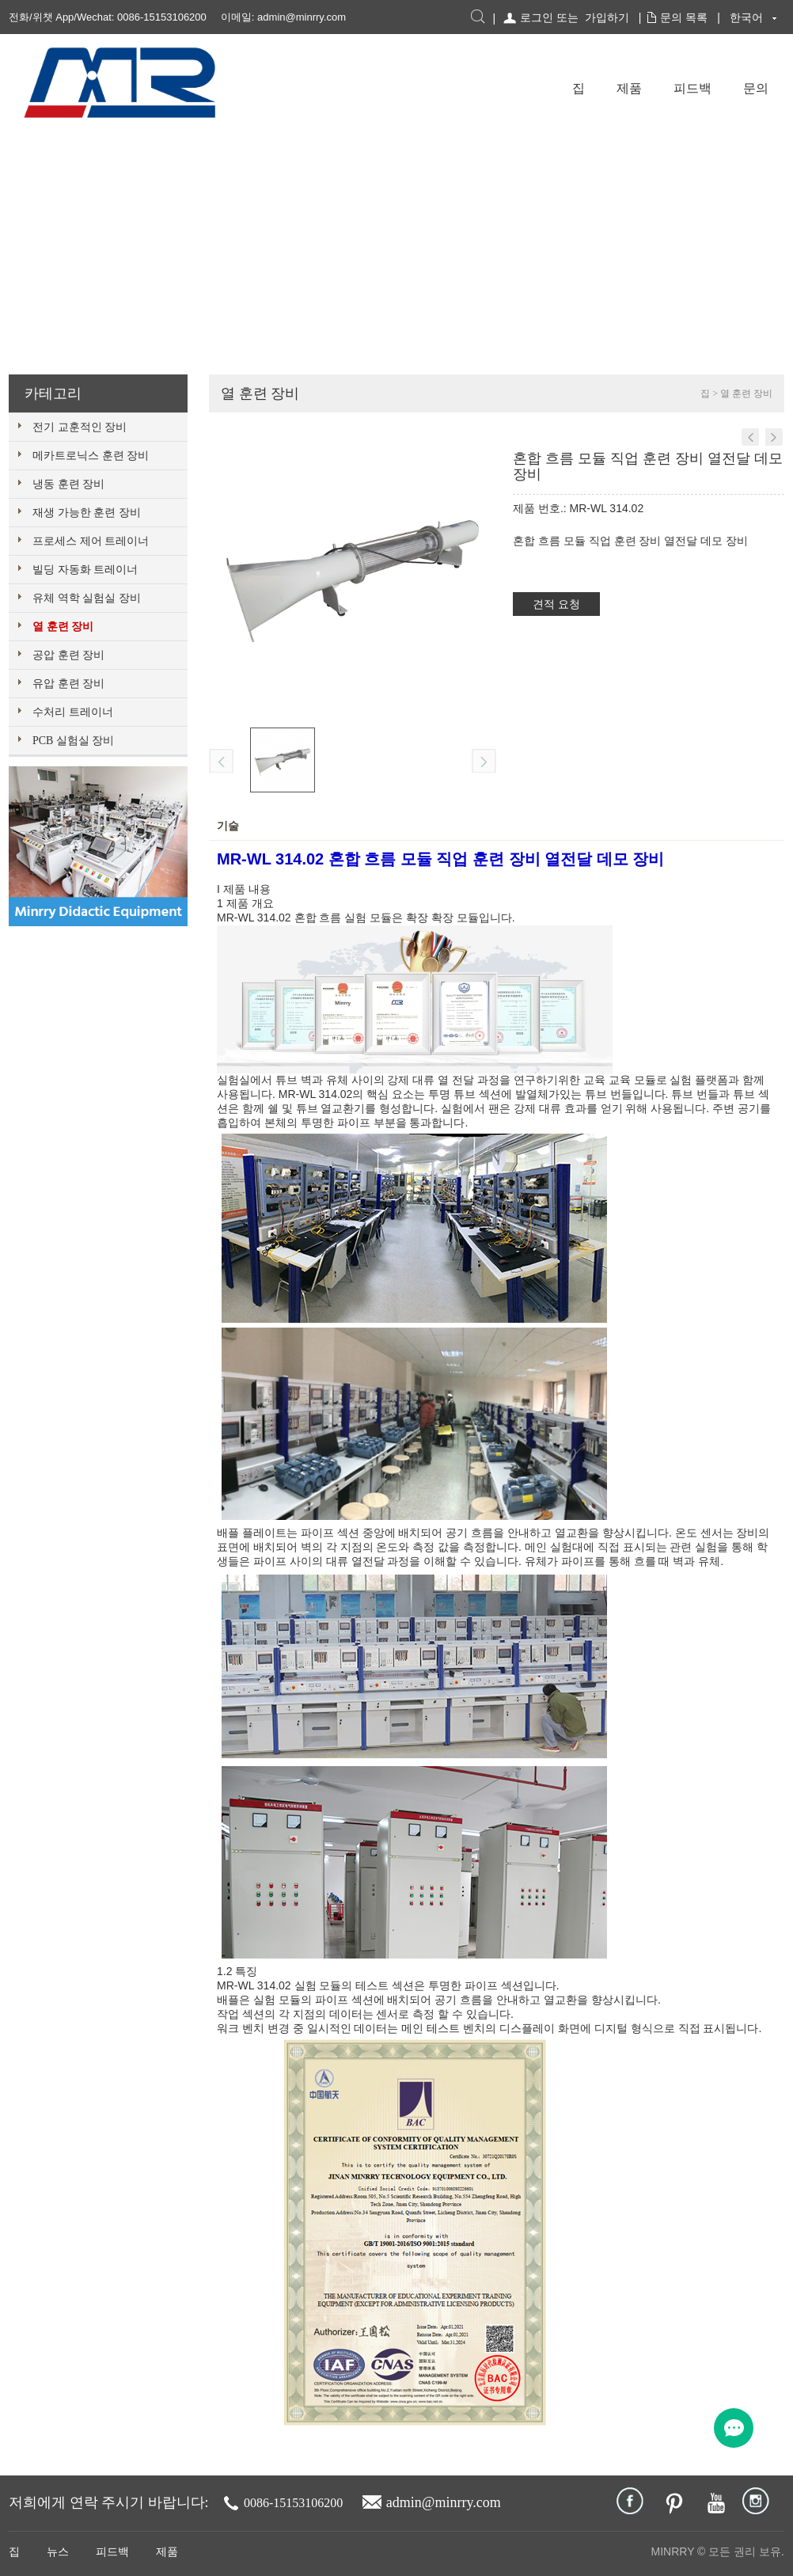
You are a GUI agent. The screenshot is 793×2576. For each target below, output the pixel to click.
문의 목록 (684, 17)
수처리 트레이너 (72, 712)
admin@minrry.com (301, 17)
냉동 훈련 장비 (68, 484)
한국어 (746, 17)
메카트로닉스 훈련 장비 (90, 456)
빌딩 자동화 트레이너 (85, 570)
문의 (755, 88)
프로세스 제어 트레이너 (90, 541)
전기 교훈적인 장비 (79, 427)
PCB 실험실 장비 (73, 741)
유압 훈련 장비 (68, 684)
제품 (629, 88)
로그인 (536, 17)
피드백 (692, 88)
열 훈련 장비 (62, 627)
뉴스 (58, 2552)
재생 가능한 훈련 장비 (86, 513)
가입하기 (607, 17)
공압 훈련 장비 (68, 655)
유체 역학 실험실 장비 (86, 598)
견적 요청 (556, 604)
